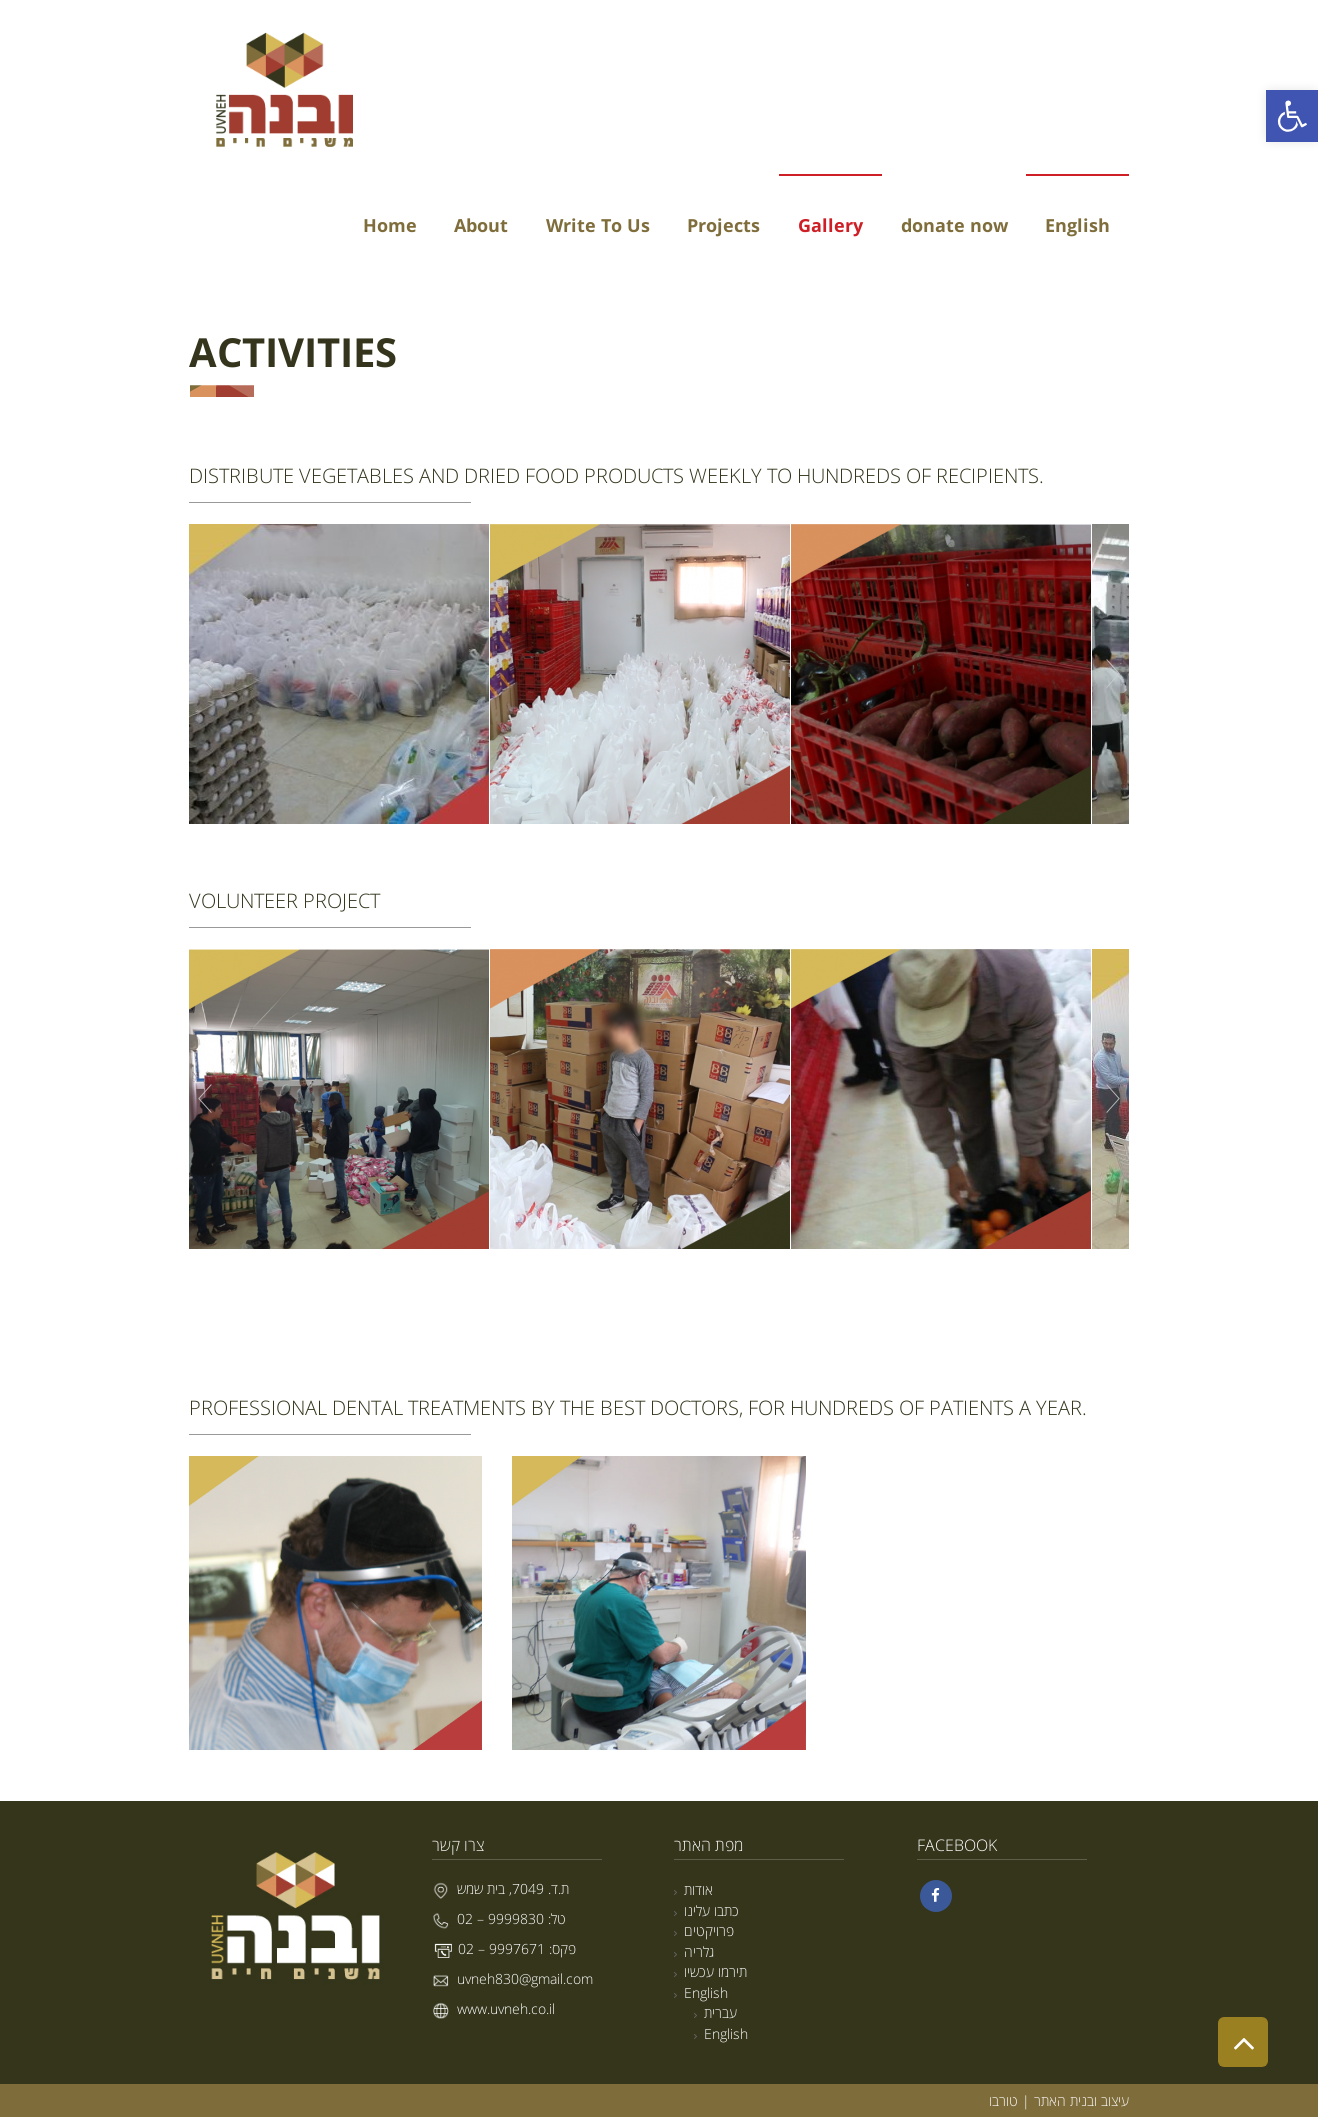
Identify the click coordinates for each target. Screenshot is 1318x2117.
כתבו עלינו (711, 1910)
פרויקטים (709, 1930)
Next (1113, 674)
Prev (205, 674)
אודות (698, 1889)
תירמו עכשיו (715, 1971)
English (706, 1992)
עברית (720, 2012)
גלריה (699, 1951)
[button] (1292, 116)
